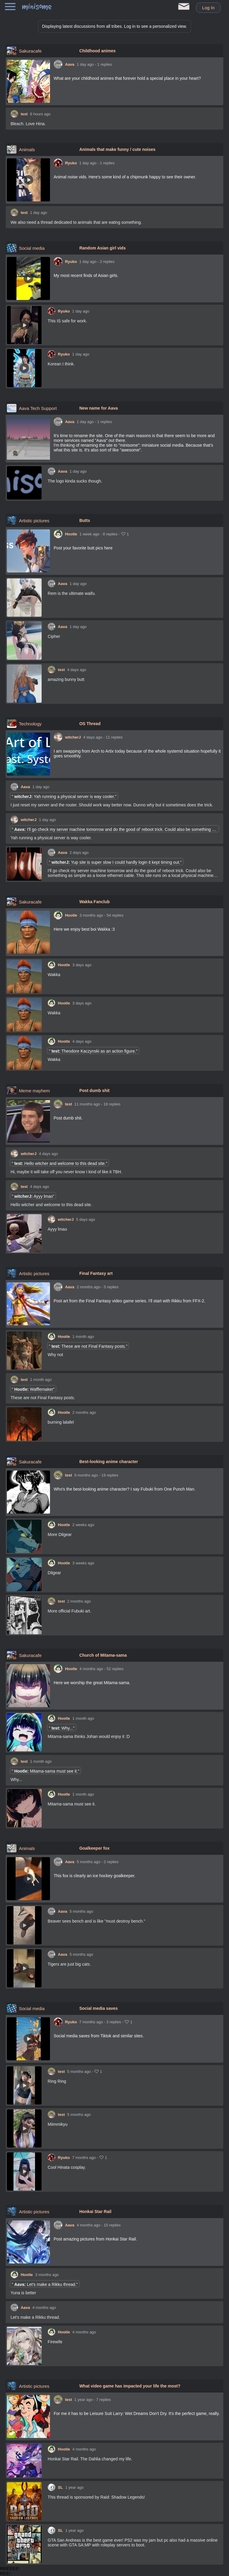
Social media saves (98, 2008)
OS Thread (90, 723)
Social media (32, 248)
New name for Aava (98, 408)
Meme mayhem (34, 1090)
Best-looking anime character (108, 1461)
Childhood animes (97, 50)
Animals (27, 149)
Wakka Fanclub (94, 901)
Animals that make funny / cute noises (117, 149)
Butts (84, 520)
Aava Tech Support (38, 408)
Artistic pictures (34, 520)
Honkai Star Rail (95, 2211)
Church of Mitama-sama (103, 1655)
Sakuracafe (30, 50)
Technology (30, 723)
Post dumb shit (94, 1090)
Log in (208, 7)
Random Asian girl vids (102, 248)
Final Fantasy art (96, 1273)
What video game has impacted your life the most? (130, 2386)
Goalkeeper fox (94, 1848)
